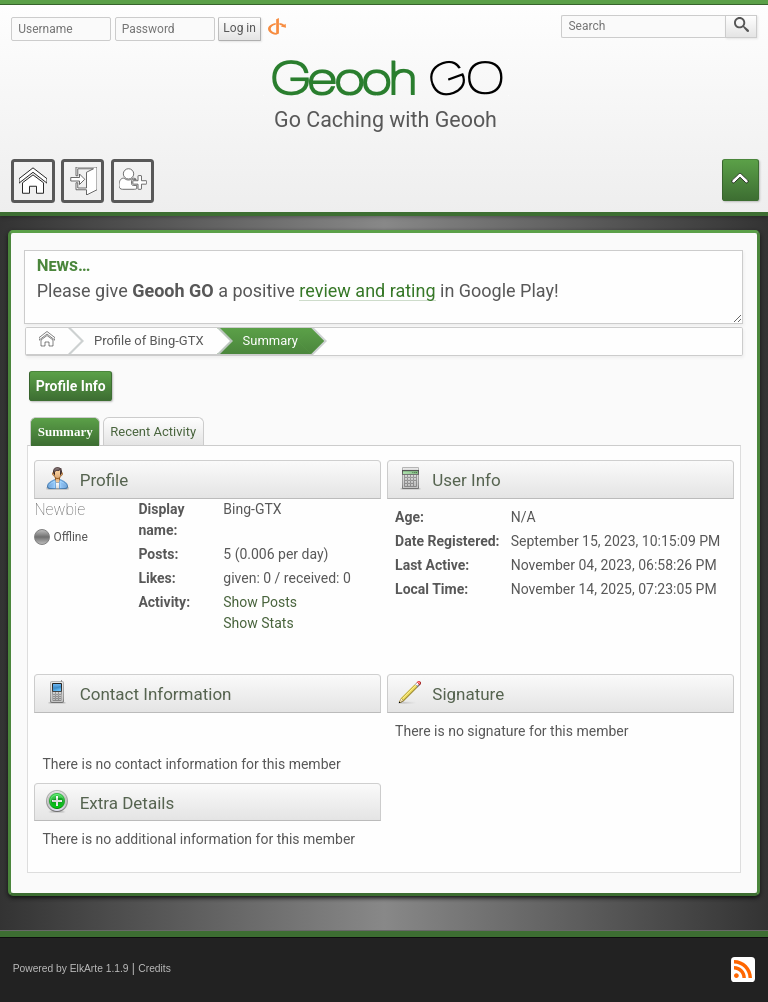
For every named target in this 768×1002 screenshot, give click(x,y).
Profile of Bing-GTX (149, 340)
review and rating (367, 290)
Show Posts (260, 602)
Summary (270, 340)
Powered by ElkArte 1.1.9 (71, 968)
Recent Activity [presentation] (153, 431)
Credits (154, 968)
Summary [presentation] (65, 431)
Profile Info (71, 386)
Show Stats (258, 623)
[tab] (65, 431)
